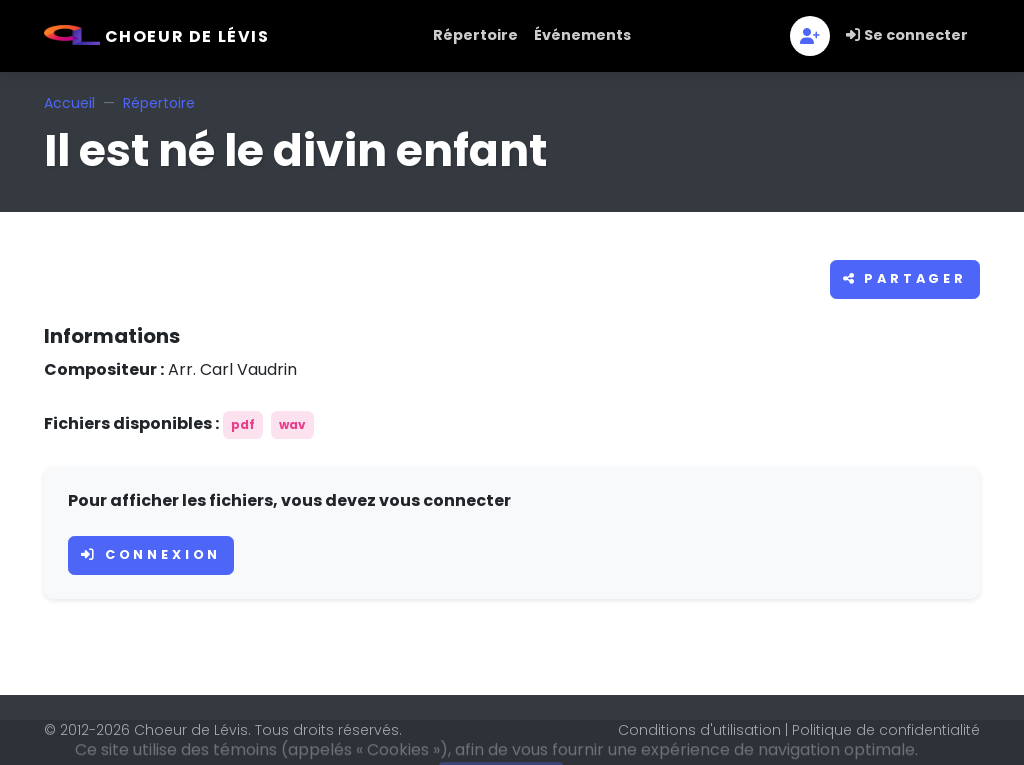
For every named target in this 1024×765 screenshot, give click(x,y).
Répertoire (475, 35)
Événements (582, 35)
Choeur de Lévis (157, 36)
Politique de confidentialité (886, 730)
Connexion (151, 554)
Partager (905, 278)
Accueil (69, 103)
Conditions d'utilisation (699, 730)
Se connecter (907, 35)
